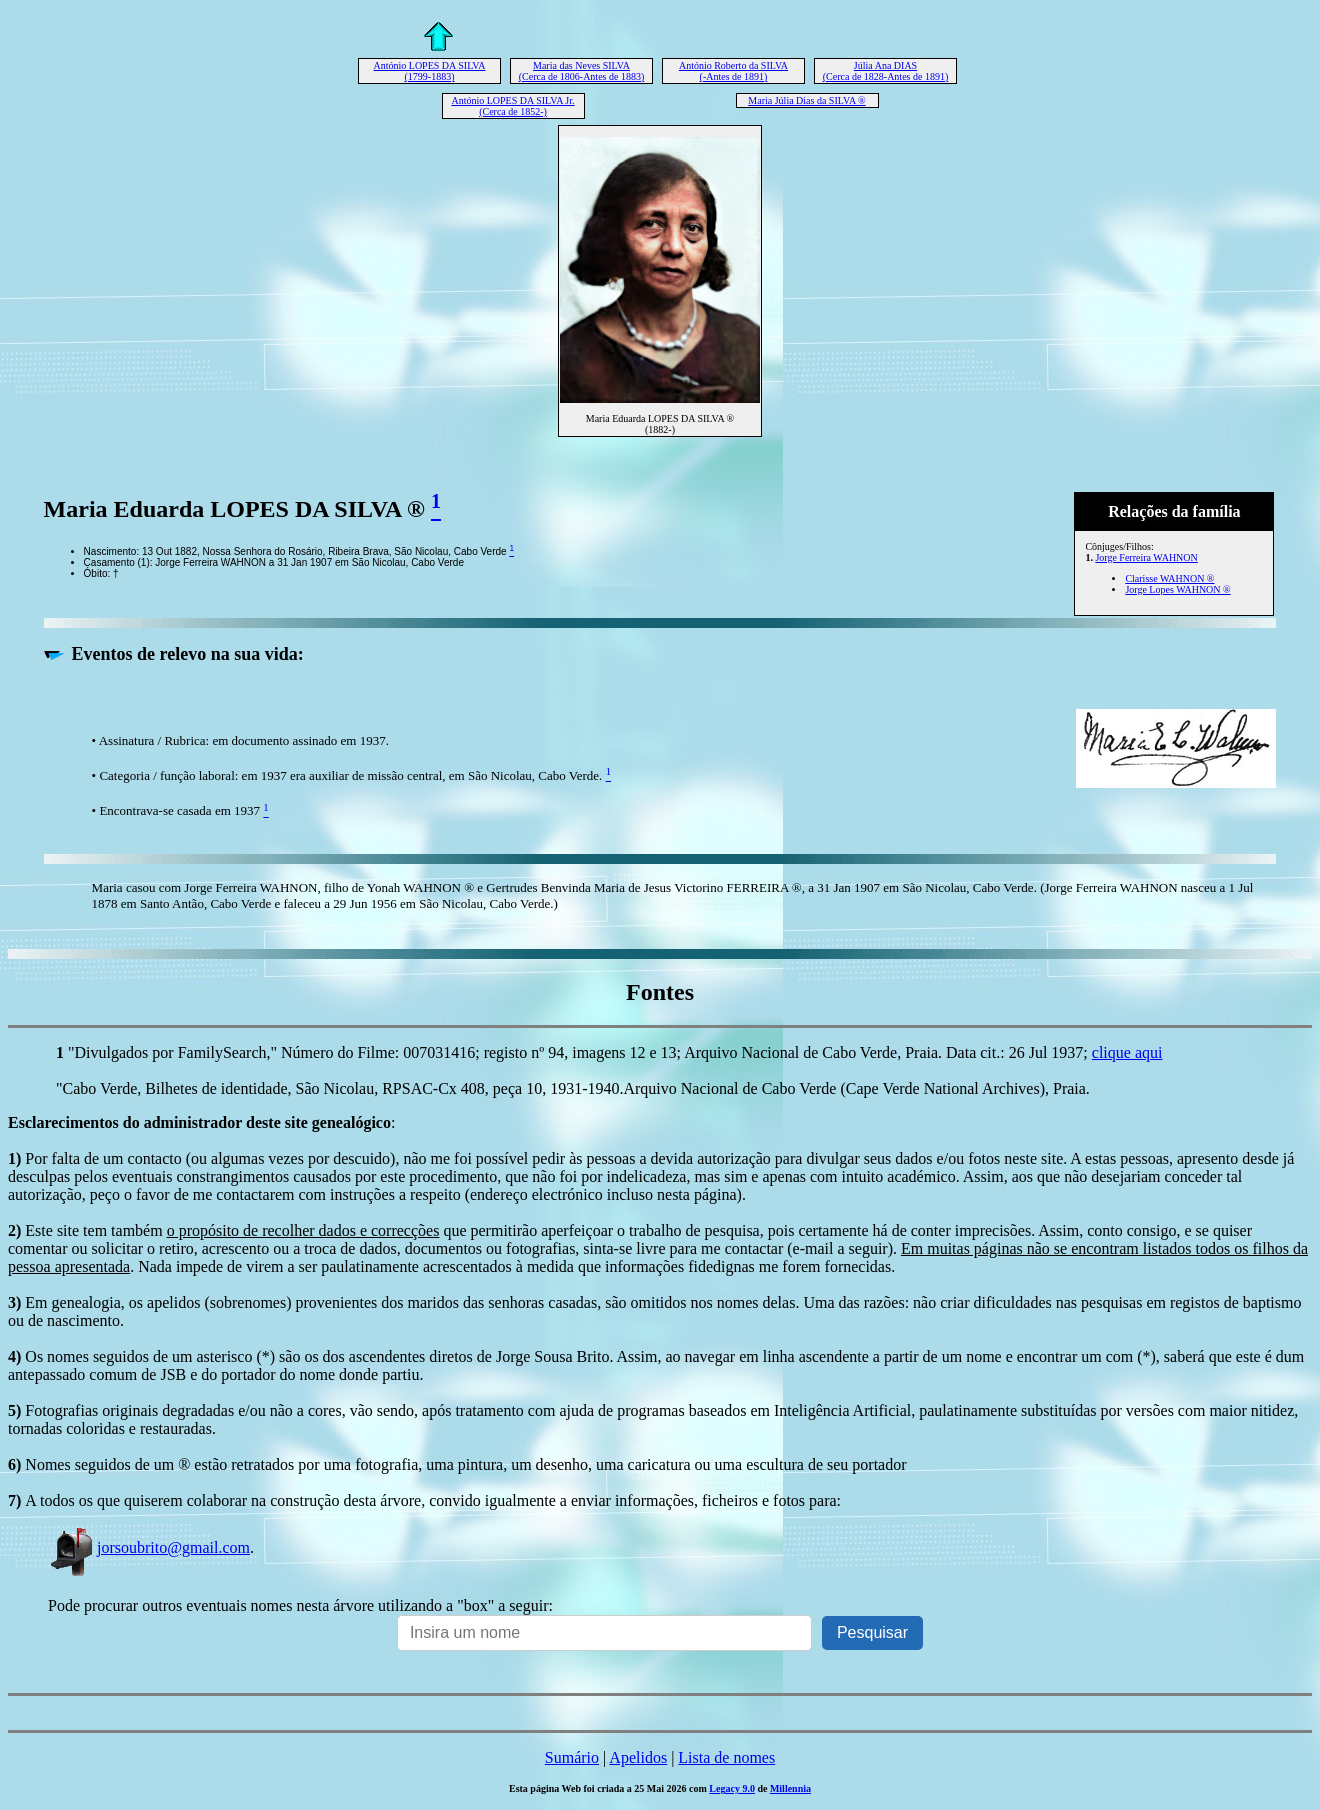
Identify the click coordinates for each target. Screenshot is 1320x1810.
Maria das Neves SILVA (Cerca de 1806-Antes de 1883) (582, 71)
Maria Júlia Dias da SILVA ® (806, 100)
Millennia (790, 1788)
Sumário (572, 1757)
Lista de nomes (726, 1757)
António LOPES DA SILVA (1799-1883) (430, 71)
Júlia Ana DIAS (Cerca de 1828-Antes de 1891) (886, 71)
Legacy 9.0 (732, 1788)
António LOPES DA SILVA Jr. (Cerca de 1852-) (512, 106)
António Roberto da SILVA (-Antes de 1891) (733, 71)
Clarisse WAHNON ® (1169, 578)
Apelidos (638, 1757)
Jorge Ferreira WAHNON (1146, 557)
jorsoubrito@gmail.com (149, 1547)
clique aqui (1127, 1052)
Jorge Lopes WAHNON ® (1177, 589)
